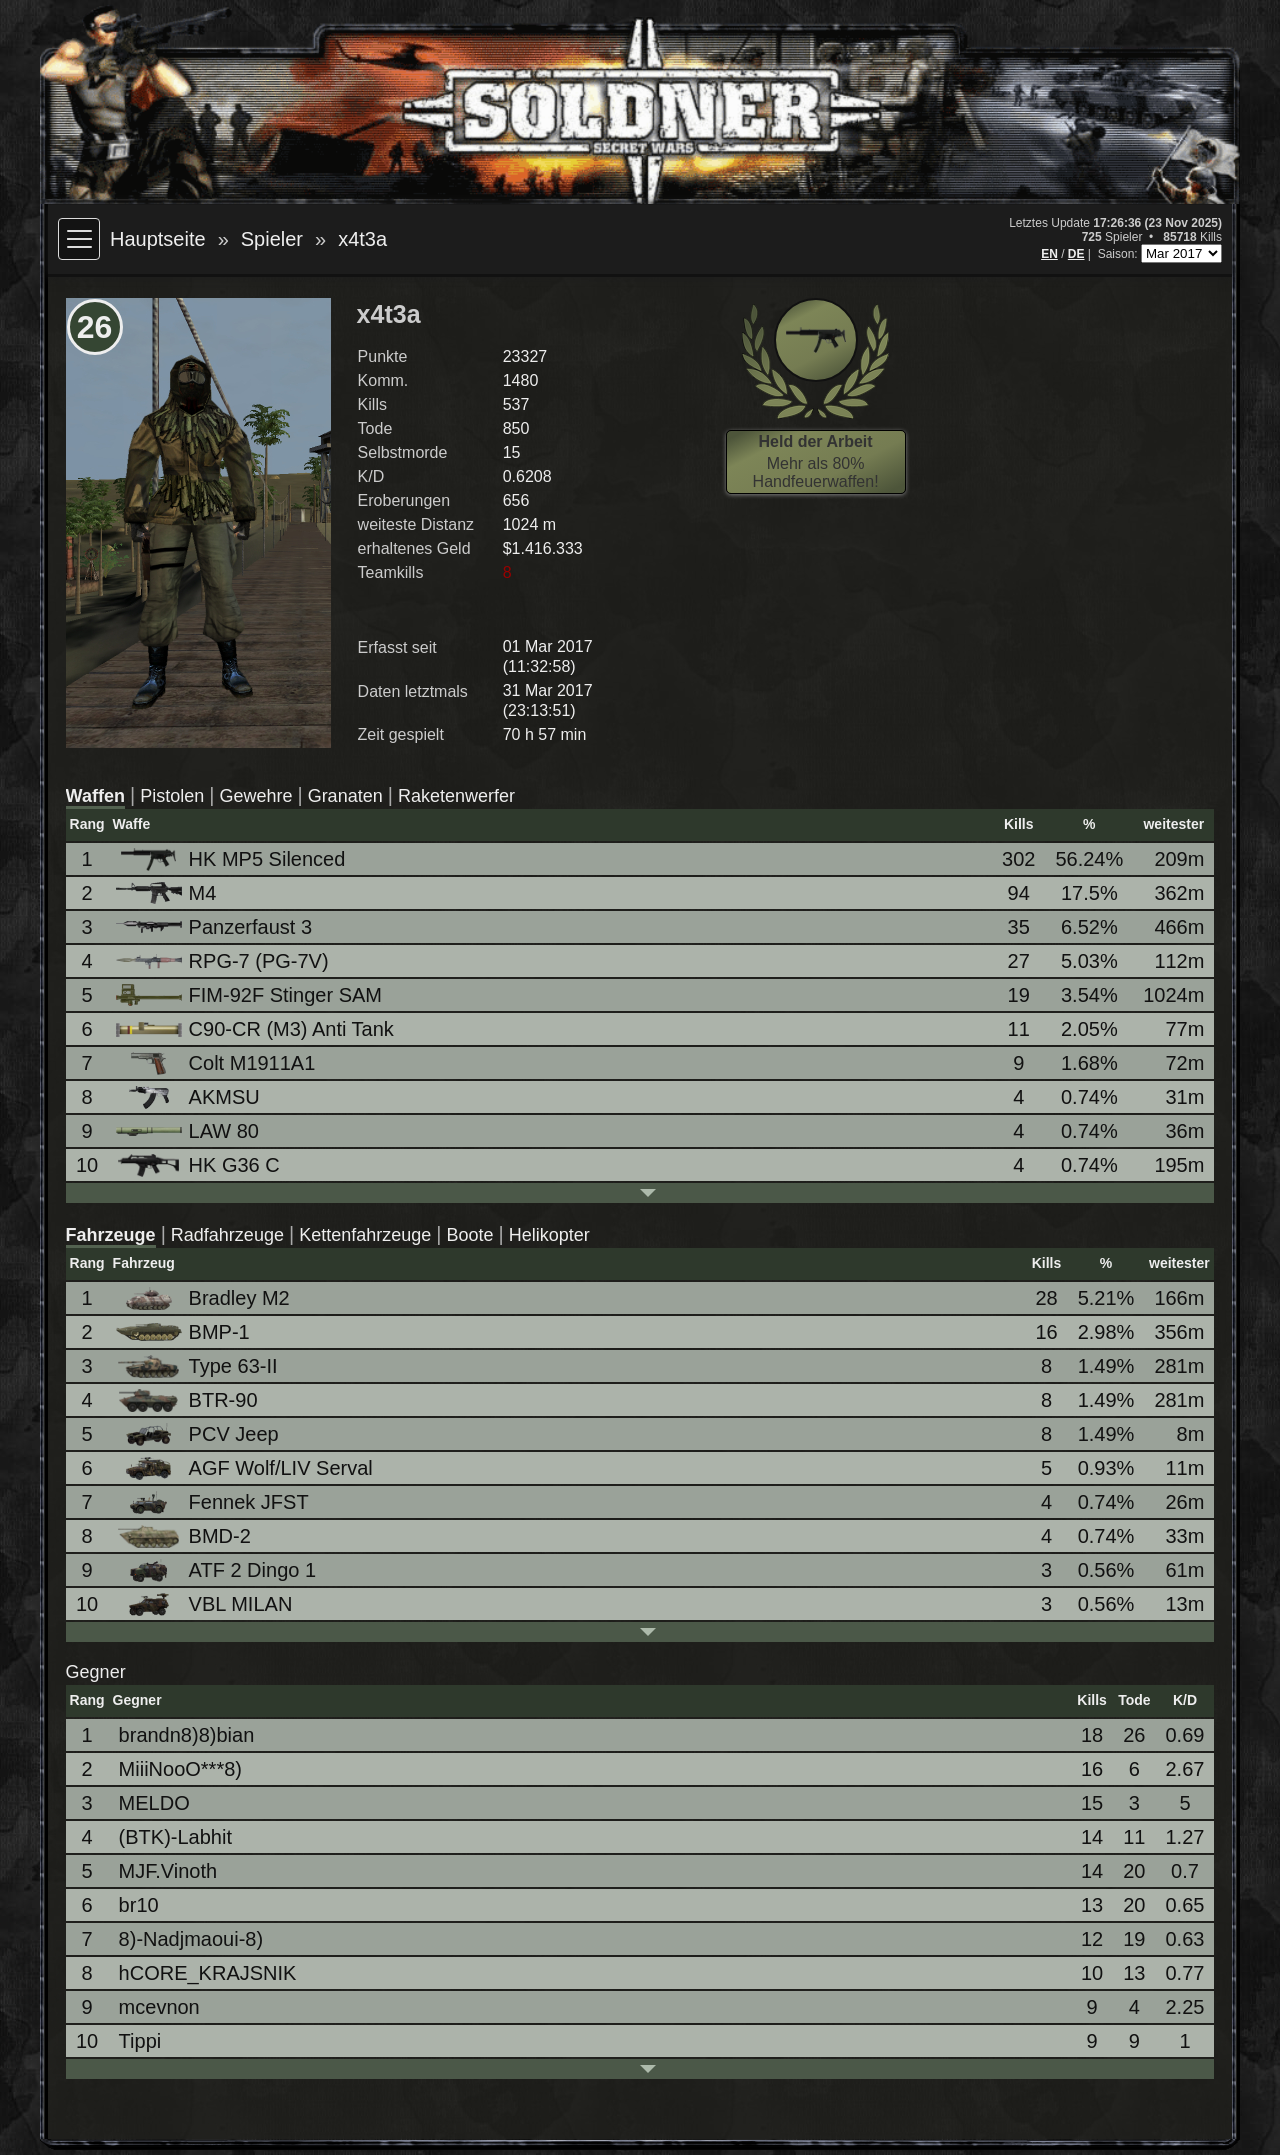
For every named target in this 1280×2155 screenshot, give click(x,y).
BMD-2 (185, 1536)
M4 (168, 893)
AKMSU (189, 1097)
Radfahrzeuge (227, 1235)
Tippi (140, 2041)
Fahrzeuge (111, 1235)
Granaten (345, 796)
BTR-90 (188, 1400)
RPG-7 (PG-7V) (224, 961)
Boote (469, 1235)
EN (1049, 254)
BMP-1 (184, 1332)
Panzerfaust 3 (215, 927)
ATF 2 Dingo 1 (217, 1570)
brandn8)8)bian (187, 1735)
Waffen (95, 796)
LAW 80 (189, 1131)
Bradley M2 (204, 1298)
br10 (139, 1905)
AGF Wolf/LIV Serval (246, 1468)
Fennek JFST (214, 1502)
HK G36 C (199, 1165)
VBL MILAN (206, 1604)
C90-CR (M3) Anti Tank (256, 1029)
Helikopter (549, 1235)
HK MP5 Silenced (232, 859)
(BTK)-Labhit (175, 1837)
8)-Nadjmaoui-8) (191, 1939)
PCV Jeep (199, 1434)
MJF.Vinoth (168, 1871)
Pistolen (172, 796)
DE (1076, 254)
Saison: (1119, 254)
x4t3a (362, 239)
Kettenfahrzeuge (365, 1235)
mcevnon (159, 2007)
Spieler (272, 239)
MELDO (154, 1803)
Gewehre (255, 796)
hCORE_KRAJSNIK (208, 1973)
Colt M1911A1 (217, 1063)
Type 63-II (198, 1366)
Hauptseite (158, 239)
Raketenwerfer (456, 796)
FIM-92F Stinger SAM (250, 995)
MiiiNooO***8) (180, 1769)
